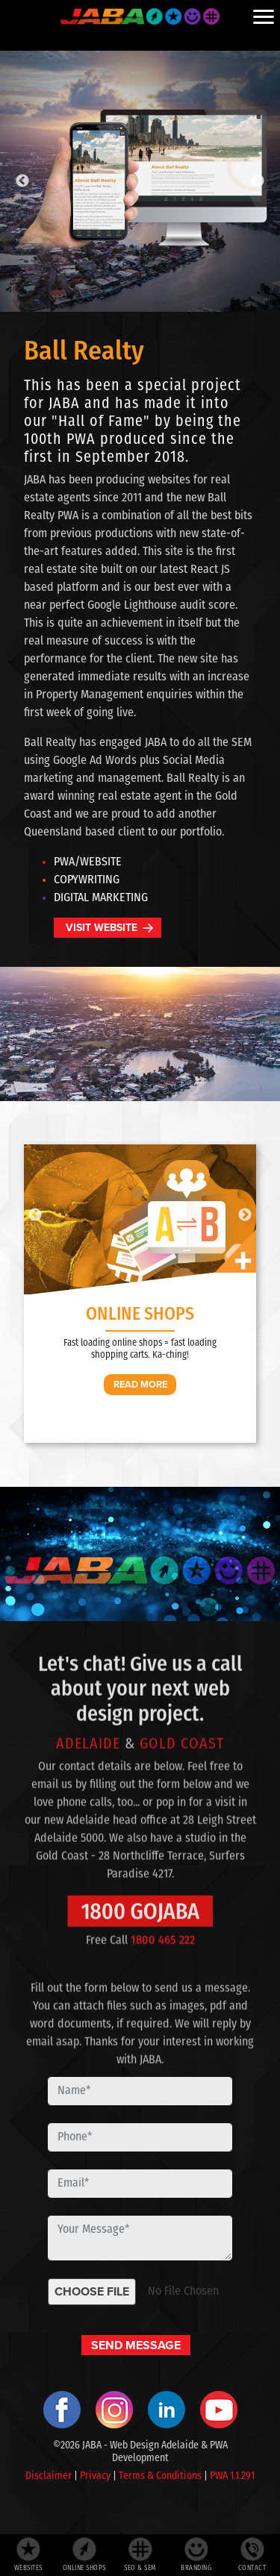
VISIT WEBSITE (101, 928)
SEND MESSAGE (136, 2345)
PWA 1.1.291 (232, 2476)
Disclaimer (48, 2476)
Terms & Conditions (160, 2476)
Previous (22, 181)
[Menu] (263, 16)
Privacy (95, 2476)
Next (257, 181)
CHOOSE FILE (92, 2291)
